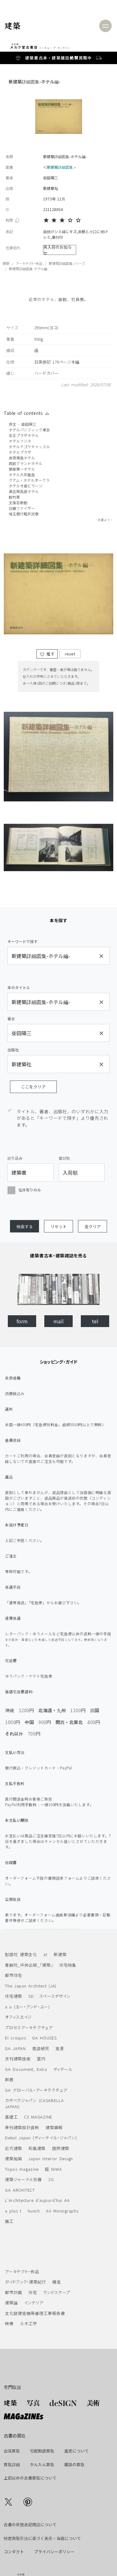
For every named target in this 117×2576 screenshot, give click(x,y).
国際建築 (58, 2148)
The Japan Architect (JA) (28, 1986)
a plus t (10, 2211)
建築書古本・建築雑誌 (47, 58)
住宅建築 (11, 1996)
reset (70, 665)
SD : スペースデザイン (47, 1996)
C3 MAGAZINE (36, 2117)
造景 (57, 2048)
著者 (11, 1018)
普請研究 (38, 2048)
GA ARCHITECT (17, 2190)
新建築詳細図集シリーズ (67, 263)
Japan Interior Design (48, 2158)
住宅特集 (65, 1965)
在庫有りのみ (24, 1189)
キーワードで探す (22, 941)
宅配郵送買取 (42, 2451)
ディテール (60, 2069)
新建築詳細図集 (60, 167)
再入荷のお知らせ (57, 250)
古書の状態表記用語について (30, 2524)
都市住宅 (11, 1975)
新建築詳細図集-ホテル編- (28, 268)
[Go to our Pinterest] (27, 2501)
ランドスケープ (54, 2292)
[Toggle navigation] (105, 26)
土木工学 (26, 2323)
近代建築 (11, 2148)
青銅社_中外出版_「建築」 (26, 1965)
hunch (31, 2211)
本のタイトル (18, 987)
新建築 (57, 1954)
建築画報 (51, 2127)
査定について (76, 2451)
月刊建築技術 (15, 2059)
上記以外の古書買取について (30, 2478)
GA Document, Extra (23, 2069)
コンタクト (14, 2552)
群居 (6, 2079)
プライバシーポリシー (54, 2552)
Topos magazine (19, 2169)
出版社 (13, 1049)
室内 (39, 2059)
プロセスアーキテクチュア (26, 2027)
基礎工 (8, 2117)
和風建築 (34, 2148)
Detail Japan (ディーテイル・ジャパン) (38, 2138)
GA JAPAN (12, 2048)
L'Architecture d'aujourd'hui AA (34, 2200)
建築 (5, 263)
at (43, 1954)
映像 (6, 2323)
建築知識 (11, 2158)
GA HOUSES (42, 2038)
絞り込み (14, 1158)
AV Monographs (60, 2211)
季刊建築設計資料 (19, 2127)
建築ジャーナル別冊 (20, 2179)
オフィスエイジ (15, 2017)
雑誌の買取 (74, 2464)
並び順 (64, 1158)
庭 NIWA (51, 2169)
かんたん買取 (42, 2464)
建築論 (8, 2303)
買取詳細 (12, 2464)
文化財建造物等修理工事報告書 (32, 2313)
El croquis (12, 2038)
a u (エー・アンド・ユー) (24, 2007)
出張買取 (12, 2451)
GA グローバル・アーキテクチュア (33, 2090)
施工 (6, 2221)
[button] (24, 1226)
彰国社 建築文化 (18, 1954)
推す (47, 665)
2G (48, 2179)
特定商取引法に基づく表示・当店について (42, 2538)
